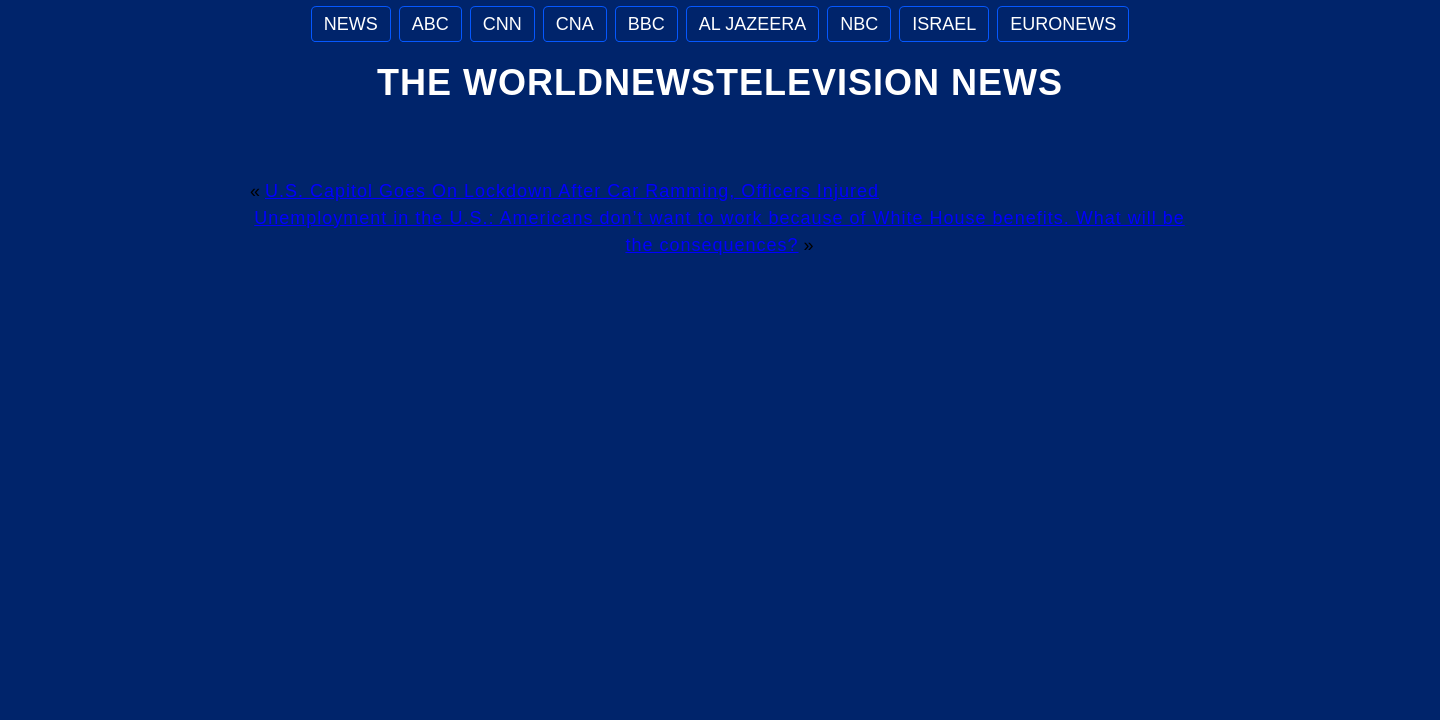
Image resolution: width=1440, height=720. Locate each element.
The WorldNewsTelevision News (720, 82)
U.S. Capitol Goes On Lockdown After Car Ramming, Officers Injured (572, 191)
